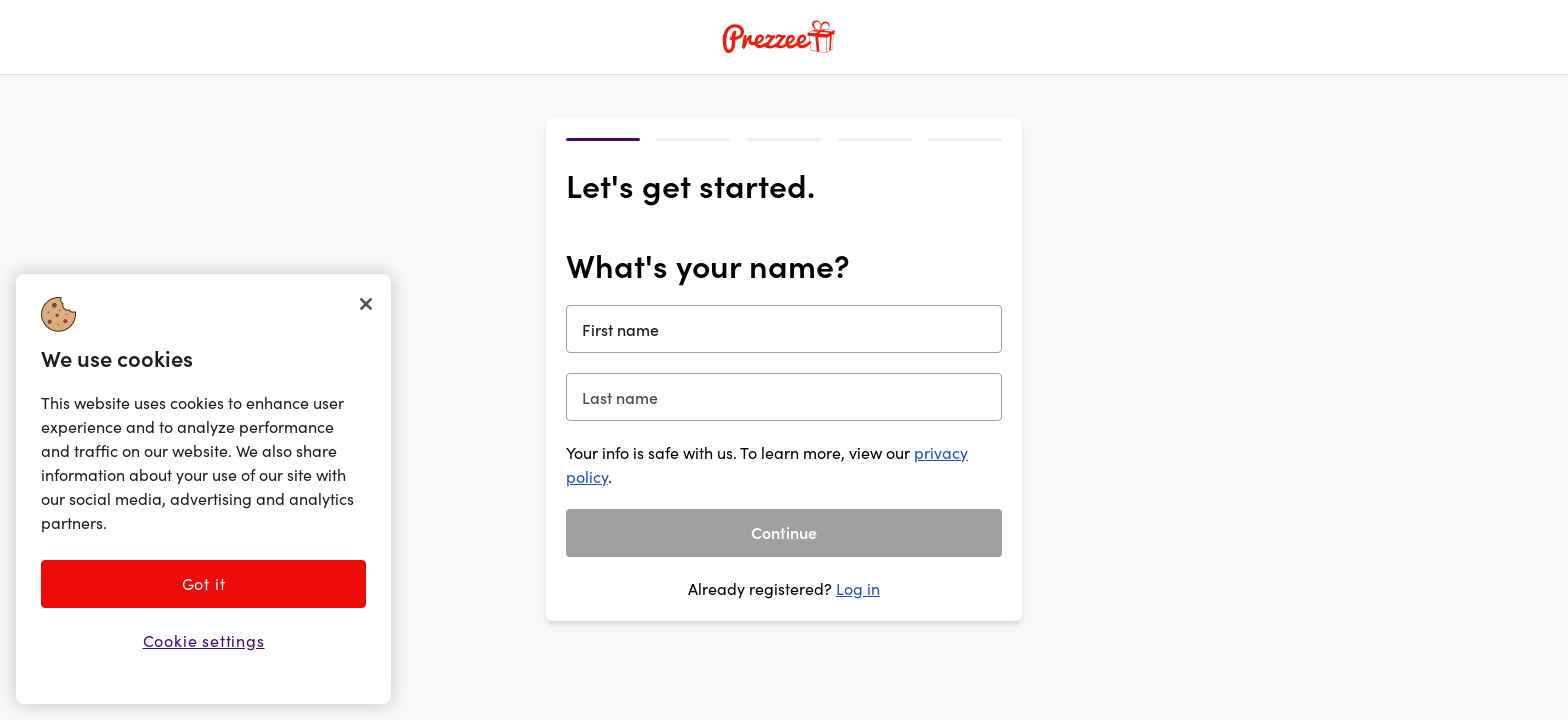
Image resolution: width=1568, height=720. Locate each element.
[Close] (366, 304)
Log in (858, 588)
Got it (204, 583)
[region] (203, 489)
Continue (784, 532)
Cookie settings (204, 640)
